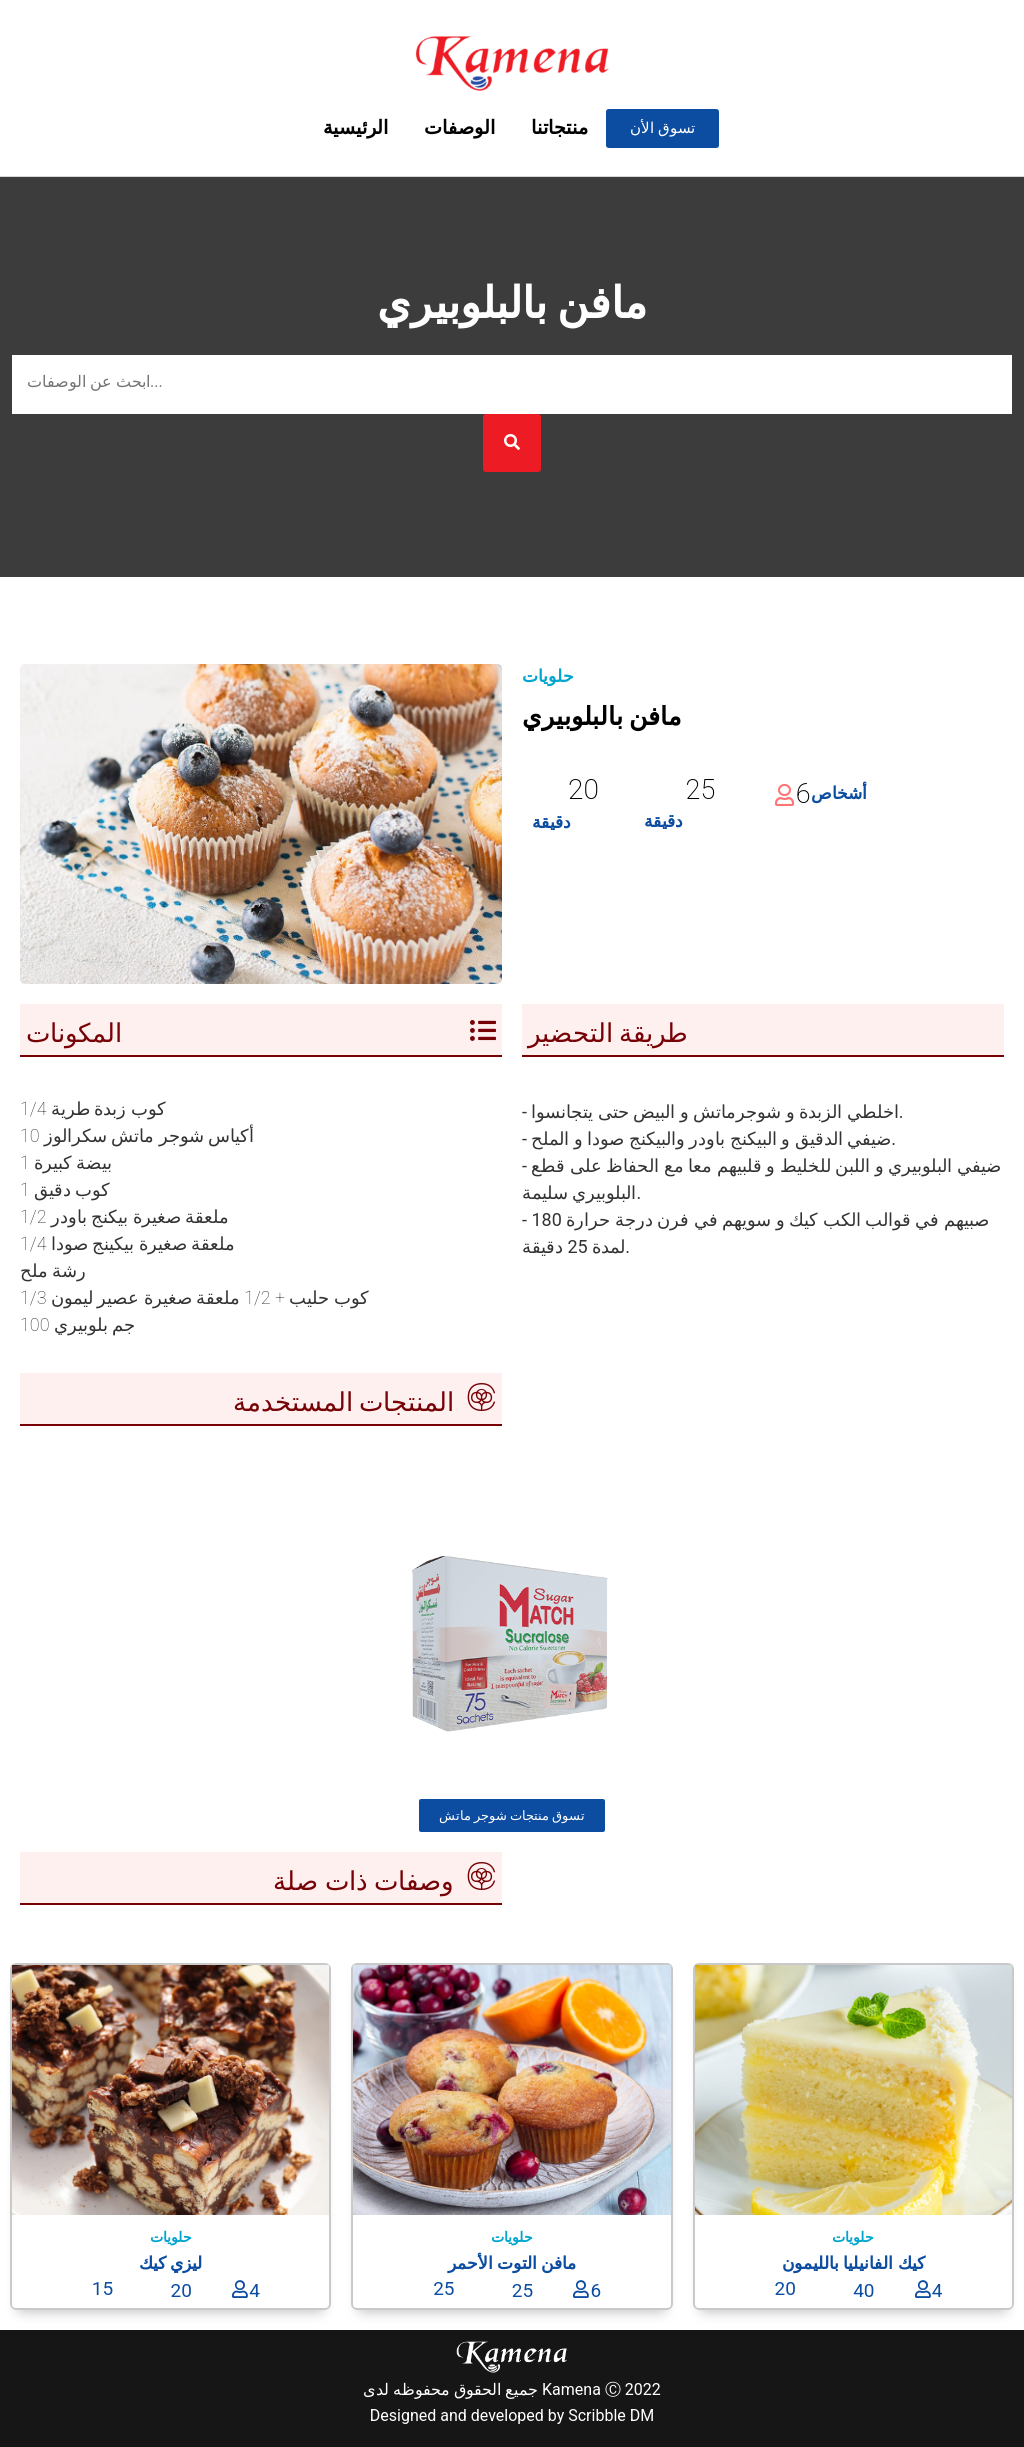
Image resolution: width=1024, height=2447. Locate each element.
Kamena (571, 2389)
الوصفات (459, 127)
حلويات (548, 676)
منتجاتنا (559, 127)
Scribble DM (611, 2415)
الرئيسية (355, 127)
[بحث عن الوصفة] (512, 384)
